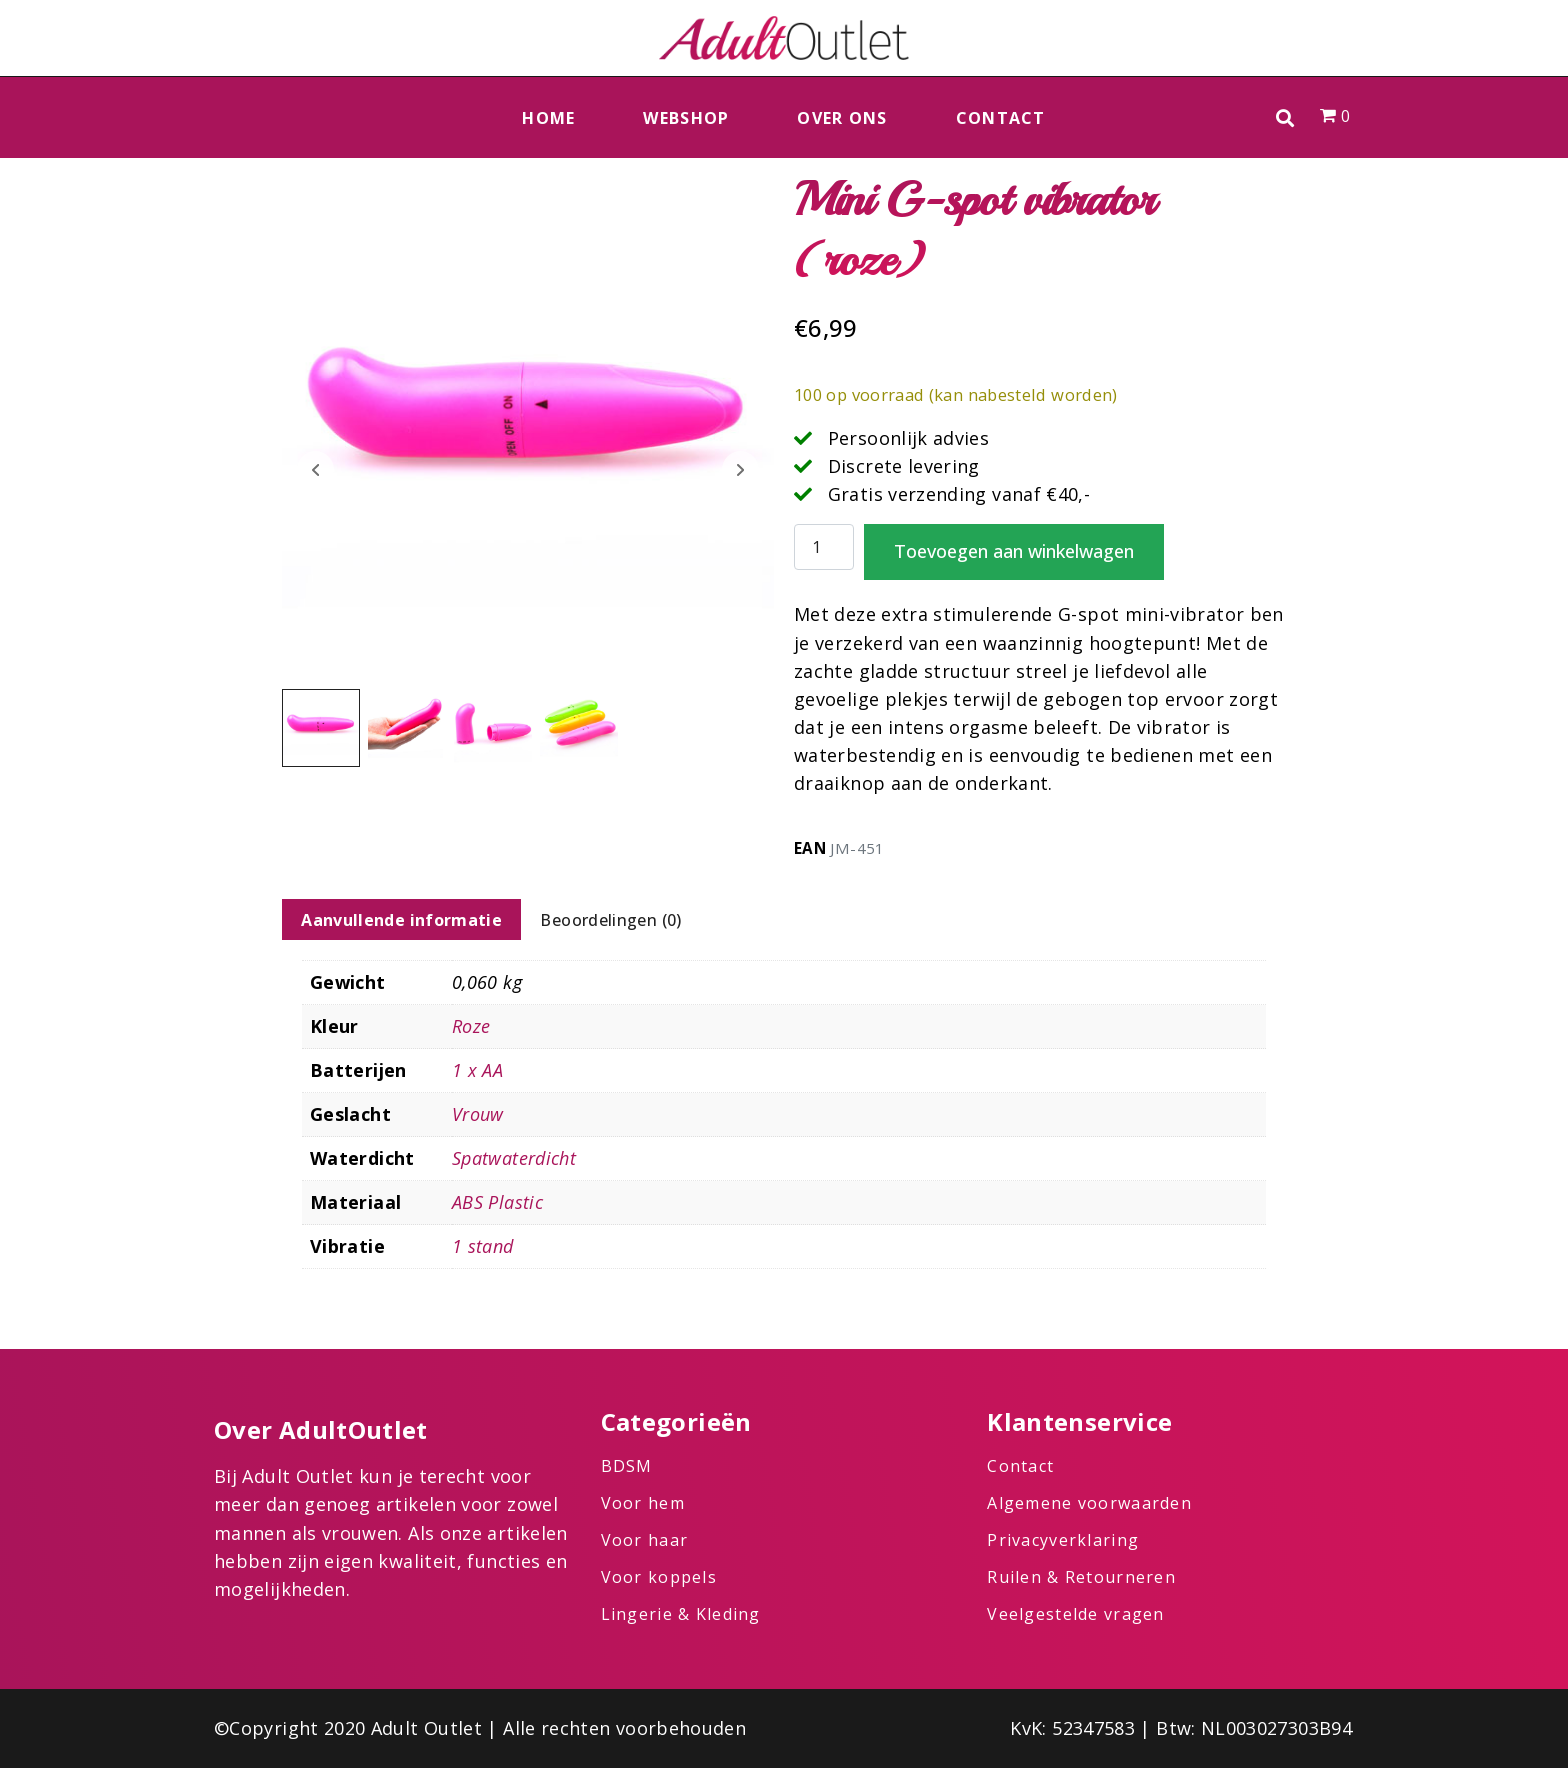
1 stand (483, 1246)
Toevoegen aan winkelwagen (1014, 551)
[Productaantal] (824, 547)
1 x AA (477, 1070)
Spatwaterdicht (514, 1158)
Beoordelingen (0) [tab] (610, 920)
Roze (471, 1026)
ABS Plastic (497, 1202)
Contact (1001, 118)
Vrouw (478, 1114)
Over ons (842, 118)
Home (548, 118)
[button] (1285, 117)
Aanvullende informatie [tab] (401, 920)
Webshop (686, 118)
